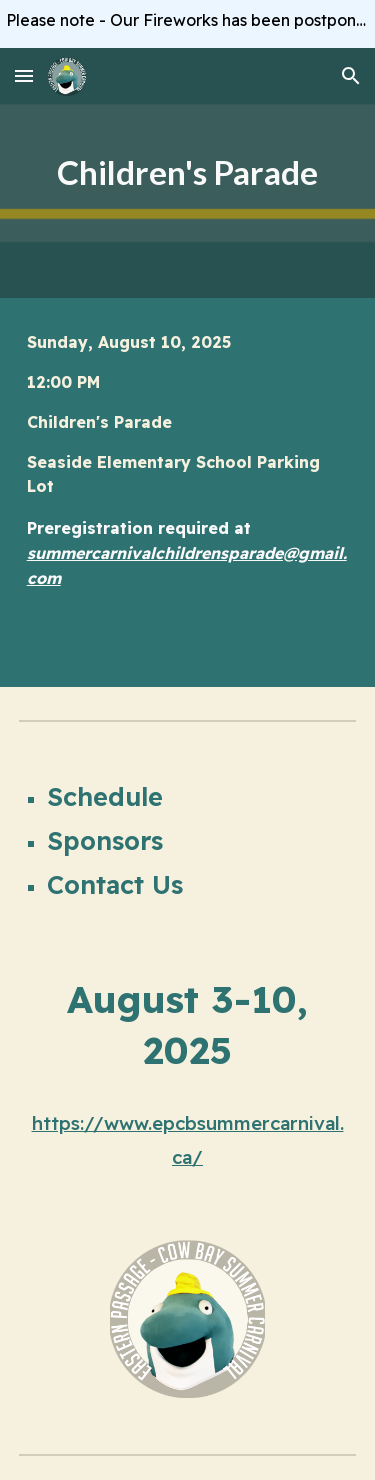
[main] (188, 173)
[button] (24, 75)
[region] (187, 24)
